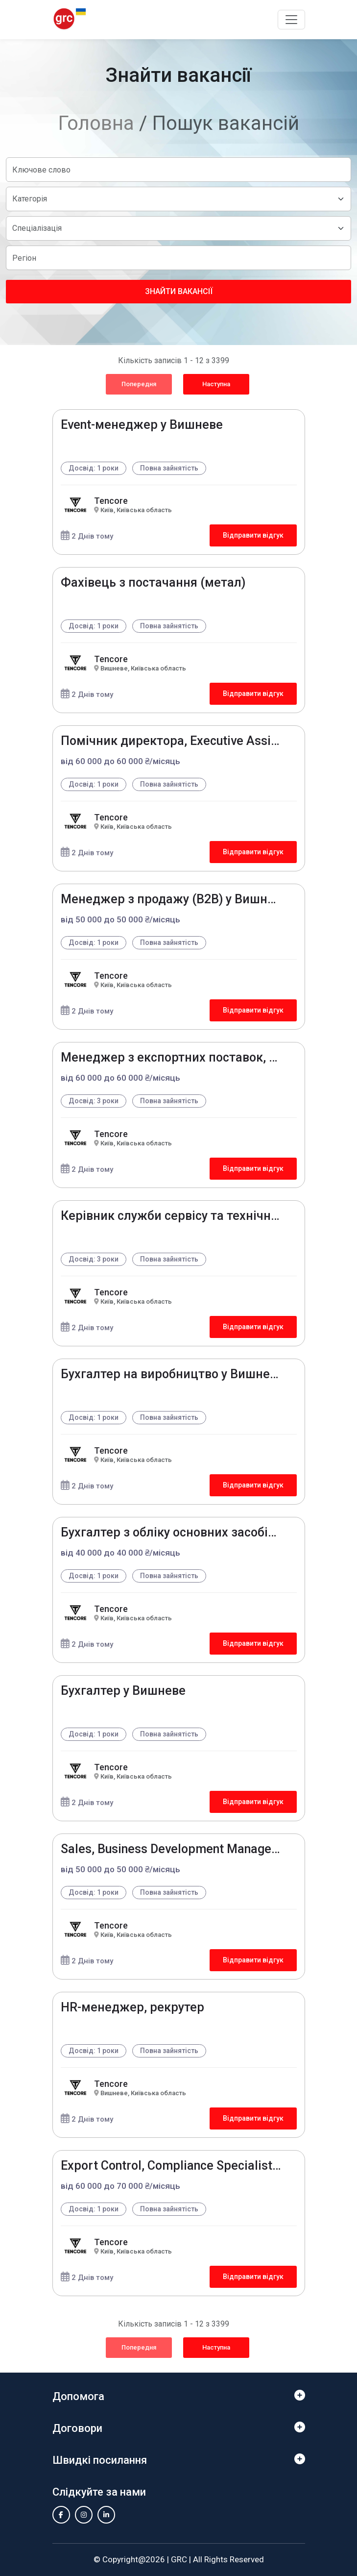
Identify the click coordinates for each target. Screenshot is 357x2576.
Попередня (138, 384)
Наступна (216, 384)
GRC (179, 2559)
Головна (96, 123)
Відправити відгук (253, 535)
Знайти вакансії (179, 291)
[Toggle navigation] (291, 19)
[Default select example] (178, 199)
